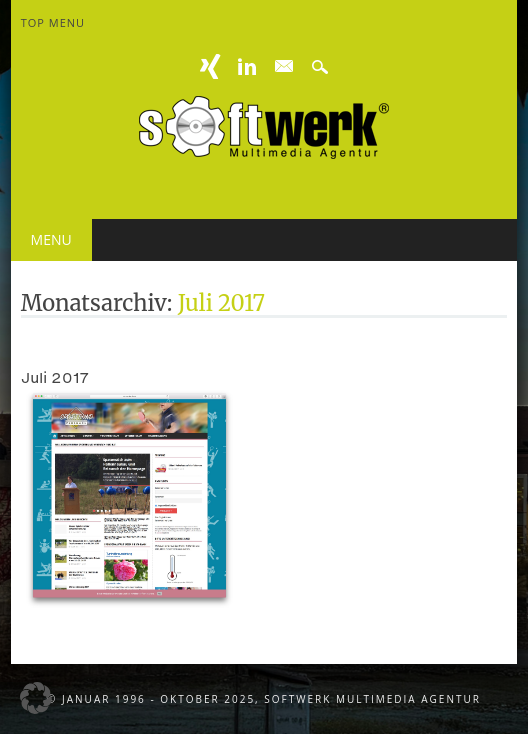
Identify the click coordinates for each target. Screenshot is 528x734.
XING (211, 66)
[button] (36, 698)
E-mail (284, 67)
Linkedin (247, 66)
